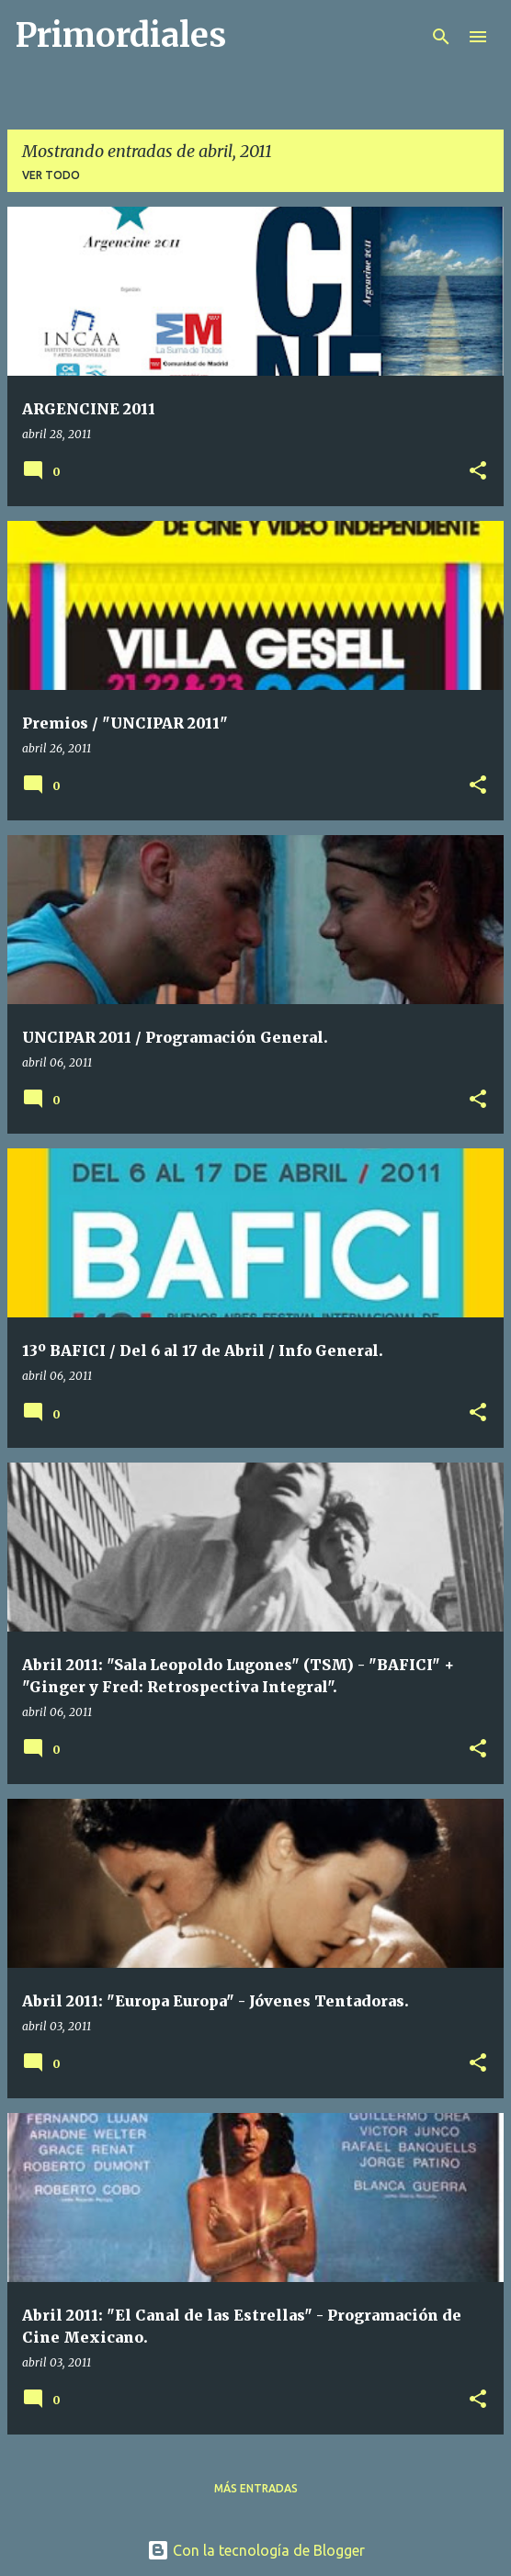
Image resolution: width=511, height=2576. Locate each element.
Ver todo (51, 175)
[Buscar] (441, 37)
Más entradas (256, 2488)
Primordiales (120, 35)
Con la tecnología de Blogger (256, 2550)
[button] (478, 471)
